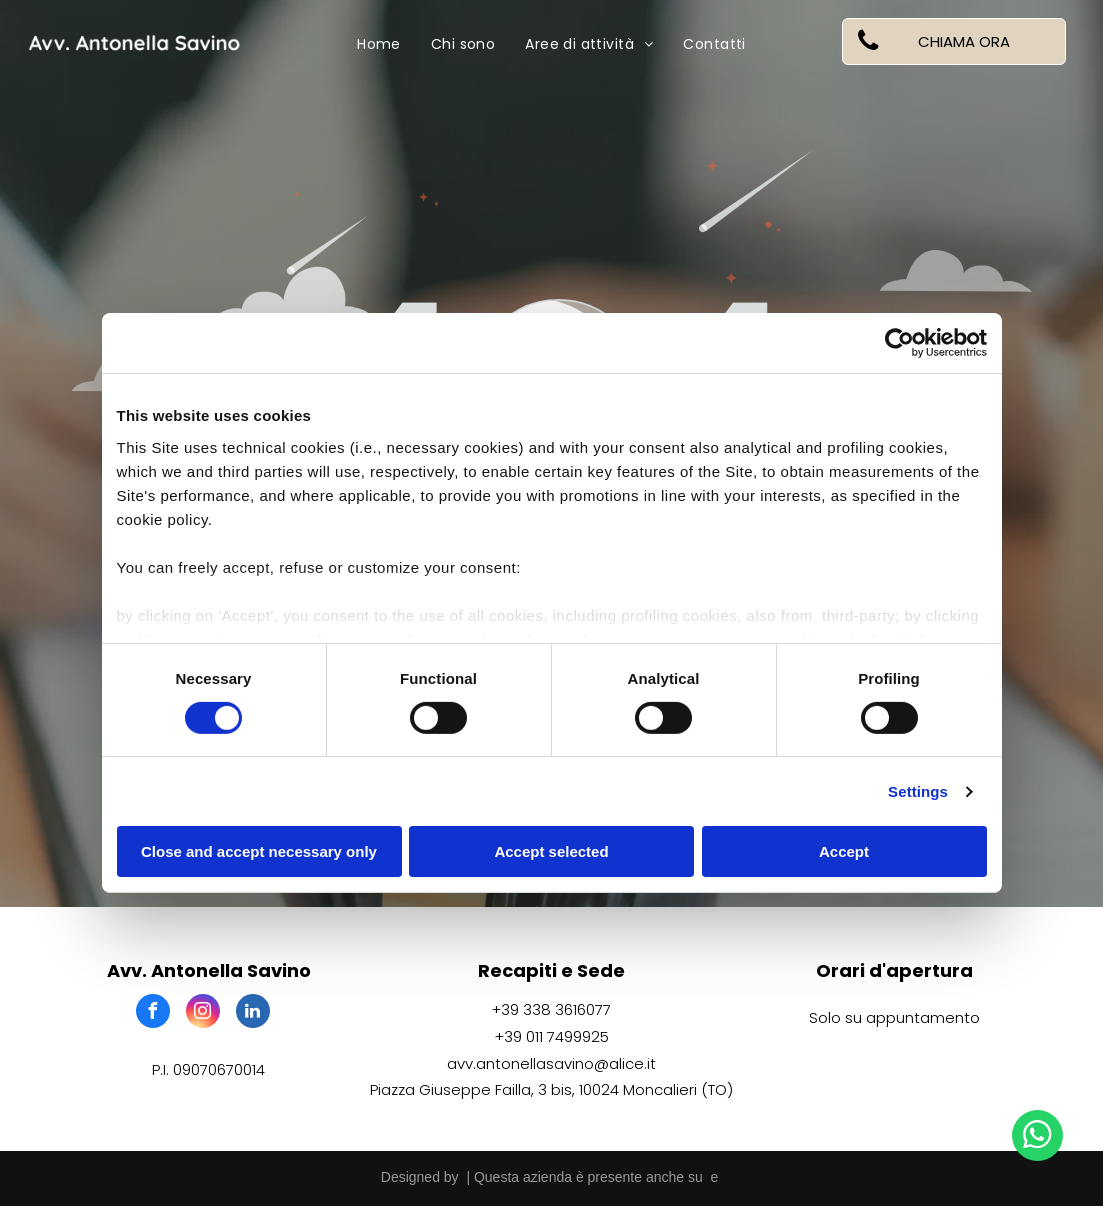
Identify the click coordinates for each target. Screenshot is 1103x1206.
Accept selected (551, 851)
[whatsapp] (1037, 1138)
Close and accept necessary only (259, 851)
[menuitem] (379, 44)
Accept (844, 851)
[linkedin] (253, 1013)
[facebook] (153, 1013)
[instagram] (203, 1013)
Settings (918, 791)
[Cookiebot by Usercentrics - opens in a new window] (899, 343)
